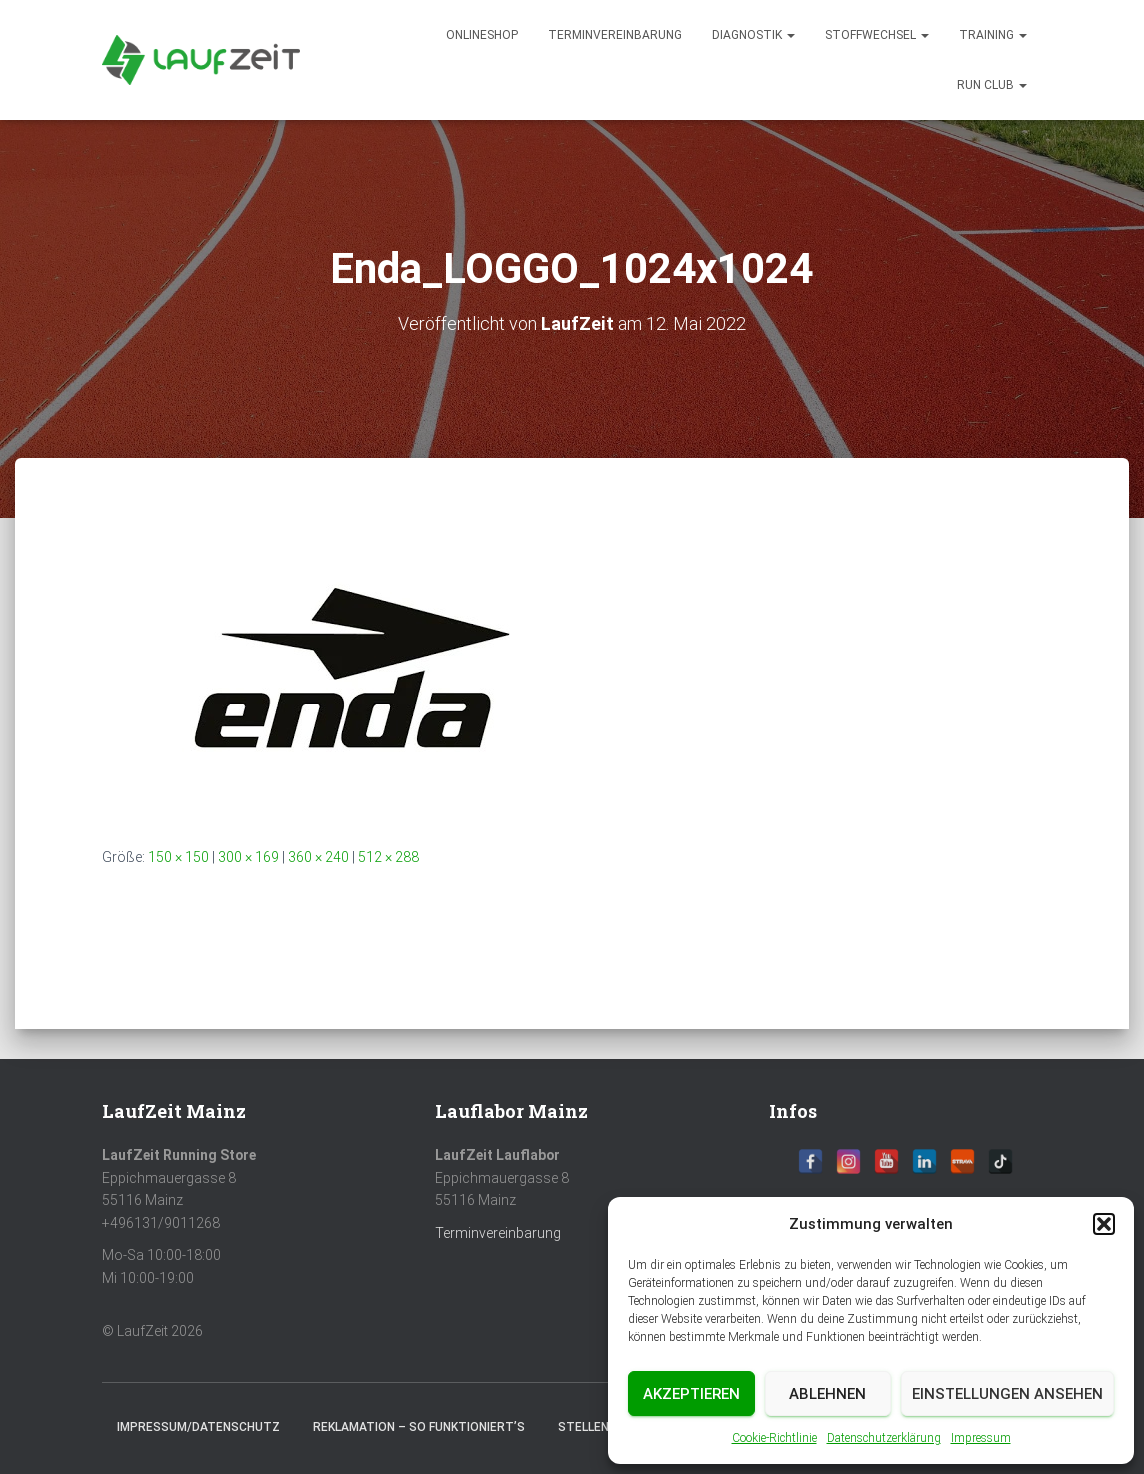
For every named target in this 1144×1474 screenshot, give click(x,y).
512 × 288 (388, 857)
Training (993, 35)
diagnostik (753, 35)
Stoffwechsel (877, 35)
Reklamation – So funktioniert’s (419, 1427)
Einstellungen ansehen (1007, 1394)
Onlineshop (482, 35)
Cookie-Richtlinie (774, 1438)
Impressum (981, 1438)
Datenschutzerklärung (884, 1438)
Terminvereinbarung (615, 35)
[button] (1104, 1224)
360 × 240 (318, 857)
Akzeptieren (691, 1394)
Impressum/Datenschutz (198, 1427)
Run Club (992, 85)
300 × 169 (248, 857)
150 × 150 (178, 857)
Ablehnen (827, 1394)
